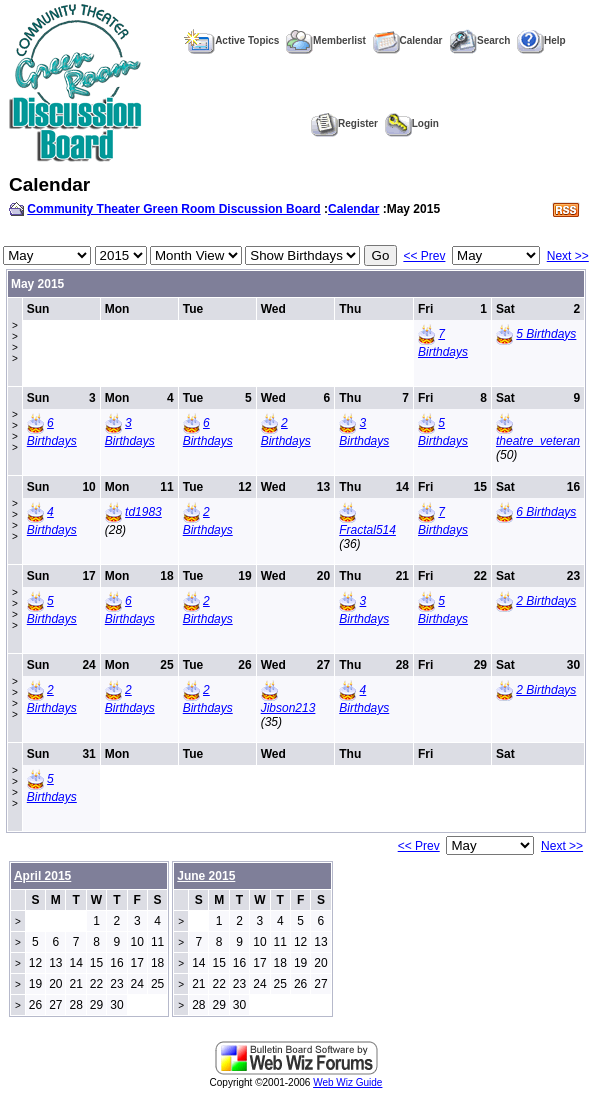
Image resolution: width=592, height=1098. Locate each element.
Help (541, 40)
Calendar (408, 40)
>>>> (15, 342)
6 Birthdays (546, 512)
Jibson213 (288, 708)
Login (412, 123)
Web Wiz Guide (347, 1082)
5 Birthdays (546, 334)
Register (344, 123)
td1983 (143, 512)
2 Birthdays (546, 601)
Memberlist (326, 40)
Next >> (568, 256)
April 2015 (42, 876)
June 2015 (206, 876)
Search (479, 40)
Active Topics (231, 40)
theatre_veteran (538, 441)
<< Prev (424, 256)
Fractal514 (367, 530)
